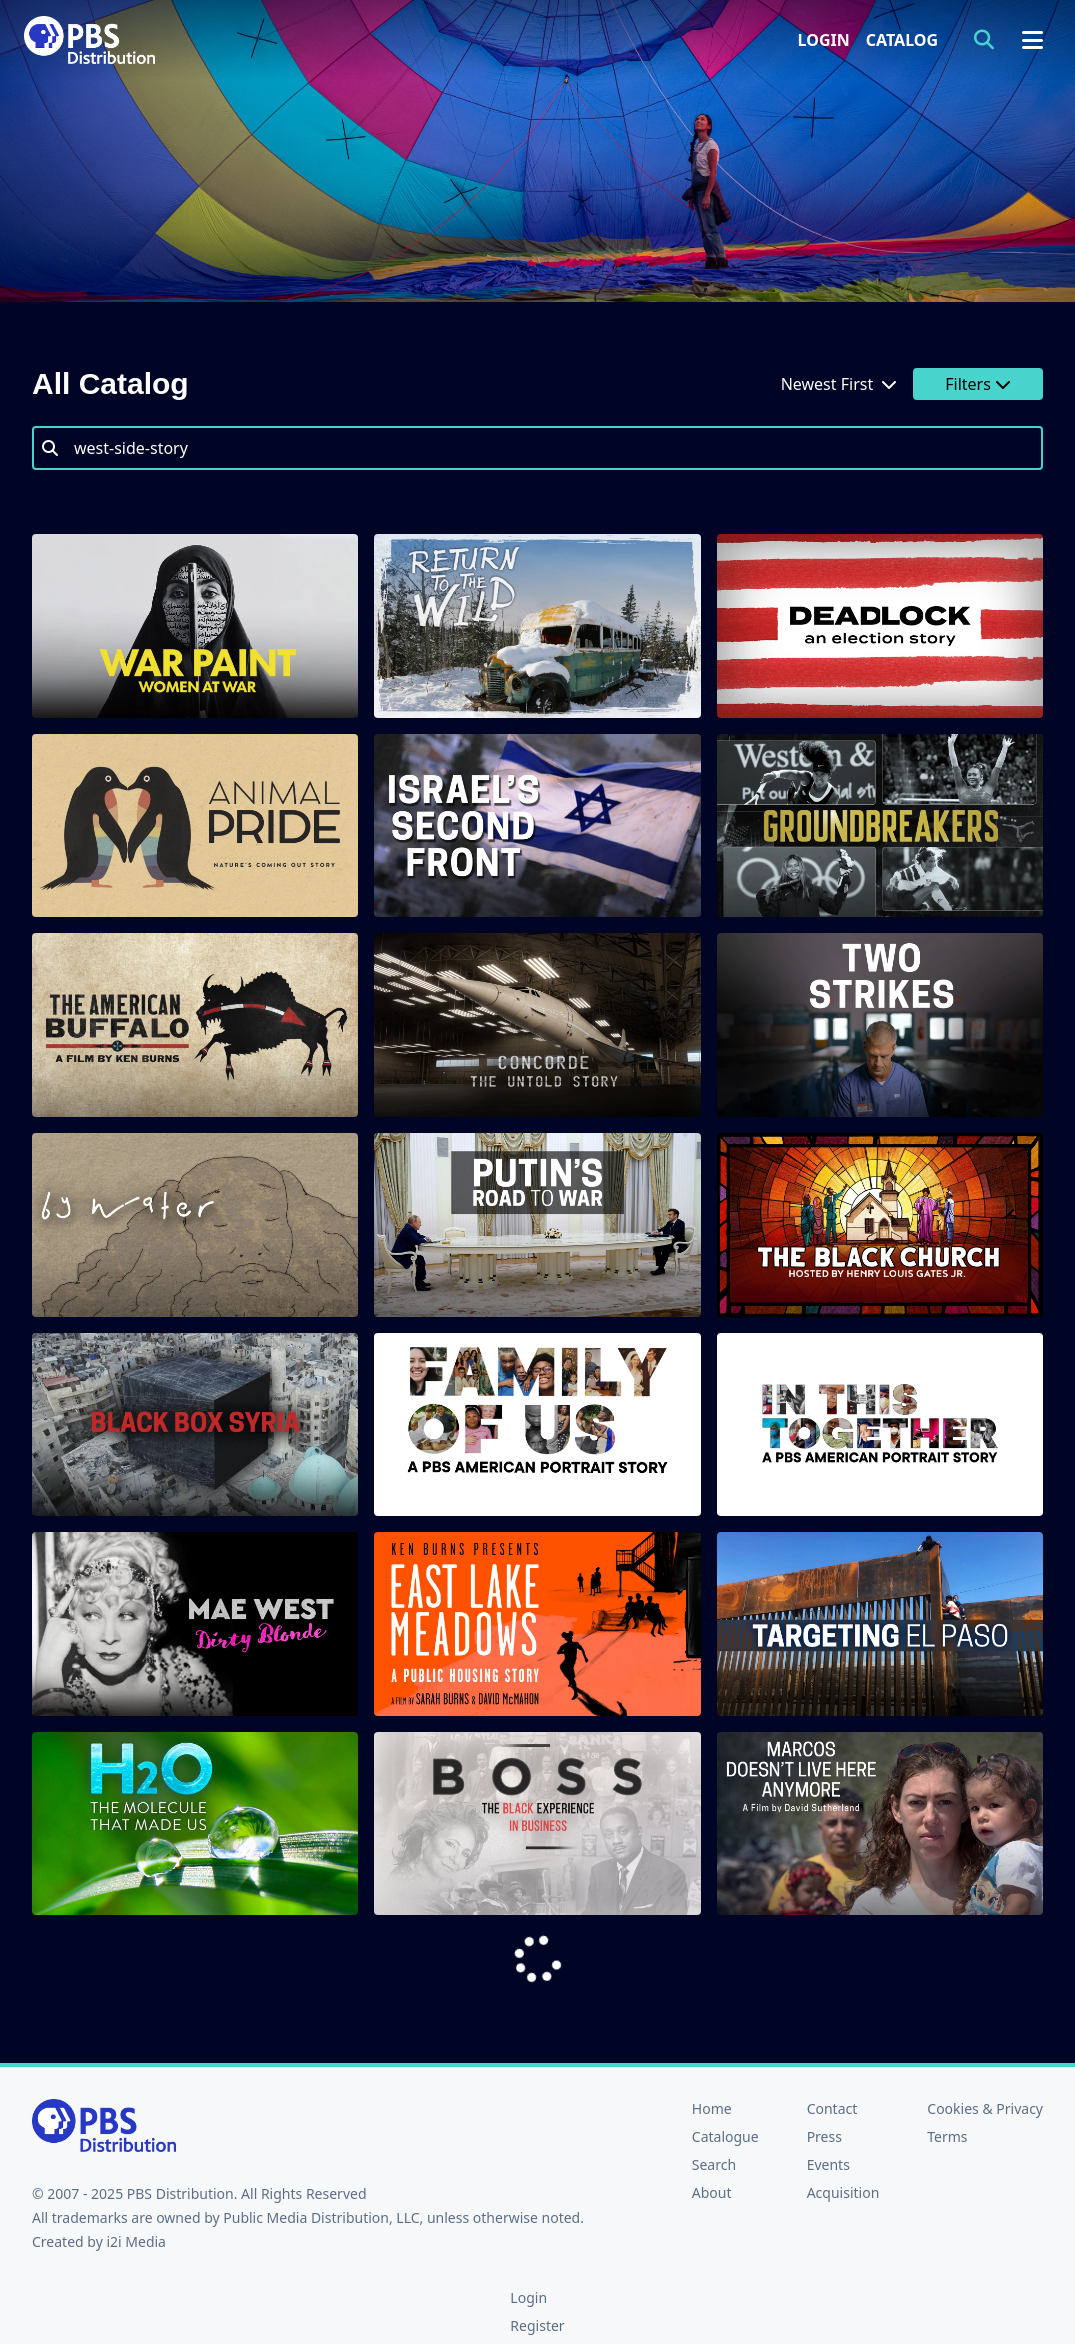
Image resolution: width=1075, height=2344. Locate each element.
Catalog (902, 40)
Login (824, 40)
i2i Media (136, 2241)
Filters (978, 384)
